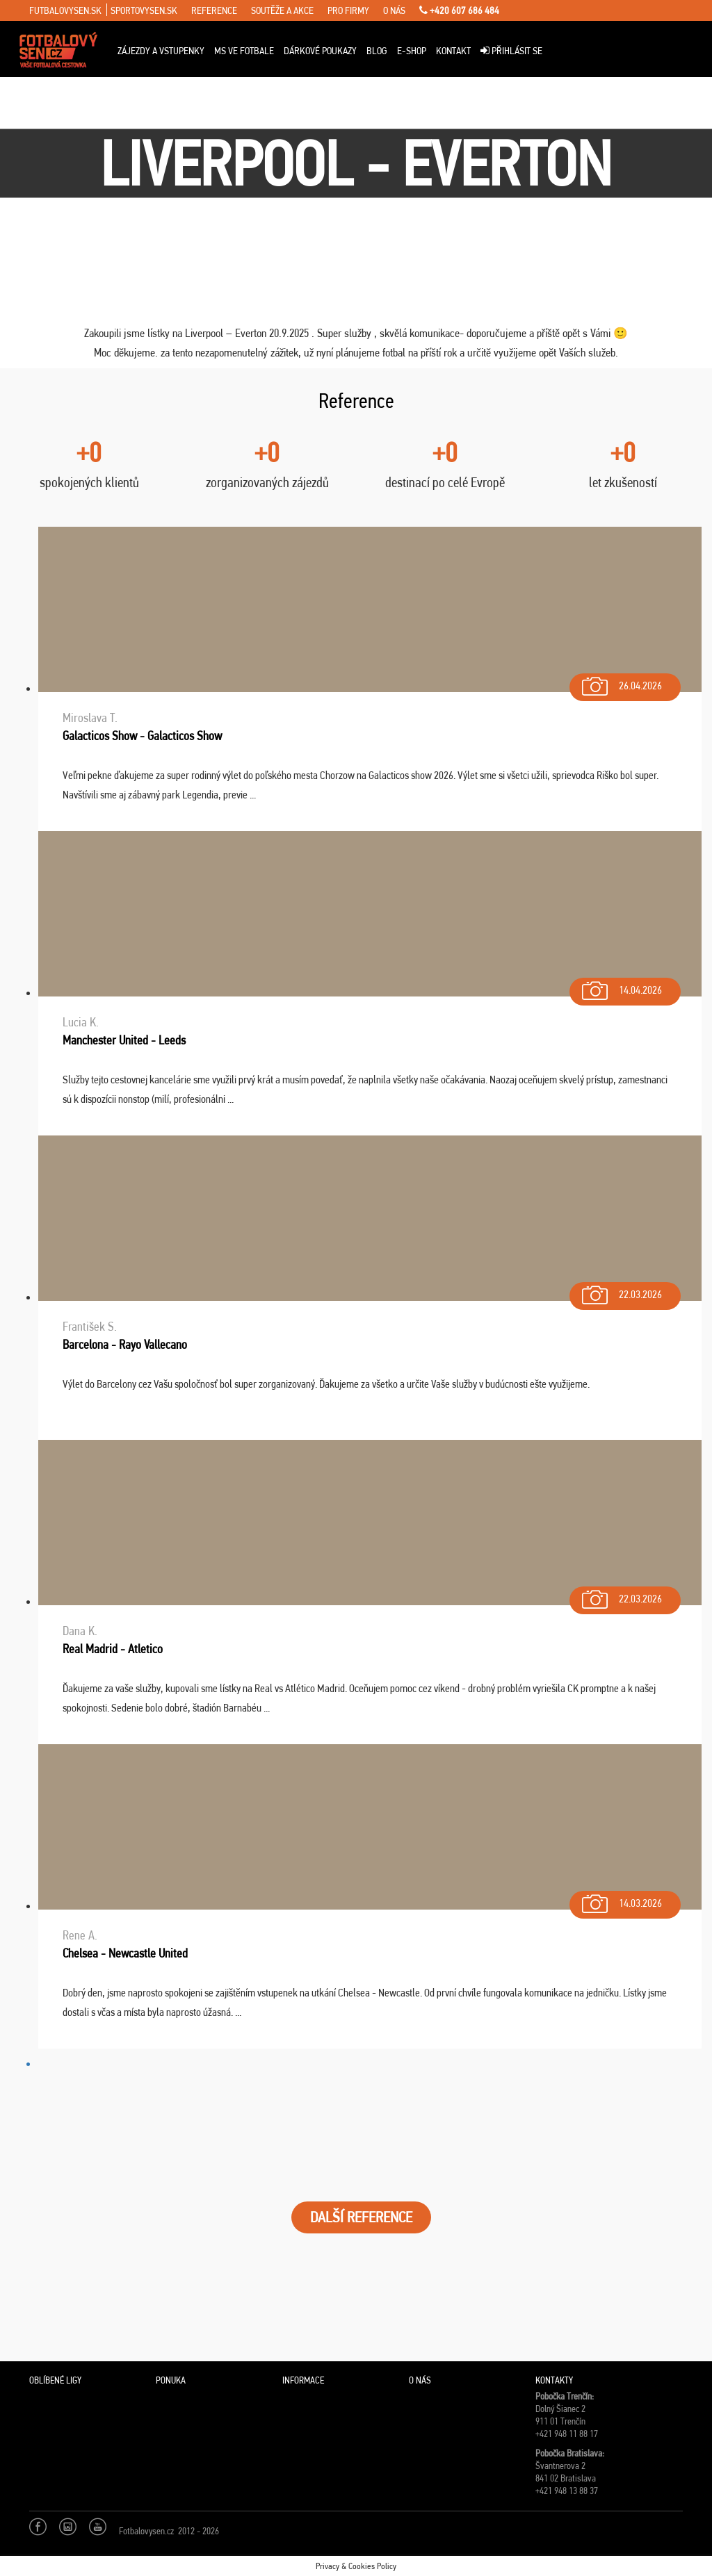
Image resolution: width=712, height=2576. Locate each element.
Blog (376, 50)
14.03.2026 (620, 1900)
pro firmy (348, 10)
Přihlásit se (511, 50)
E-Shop (411, 50)
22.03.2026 (620, 1291)
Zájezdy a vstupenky (161, 50)
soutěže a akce (282, 10)
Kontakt (453, 50)
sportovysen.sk (144, 10)
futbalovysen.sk (65, 10)
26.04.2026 (620, 682)
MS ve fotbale (244, 50)
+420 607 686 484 (459, 10)
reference (214, 10)
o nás (394, 10)
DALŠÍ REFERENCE (361, 2217)
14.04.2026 (620, 987)
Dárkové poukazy (320, 50)
